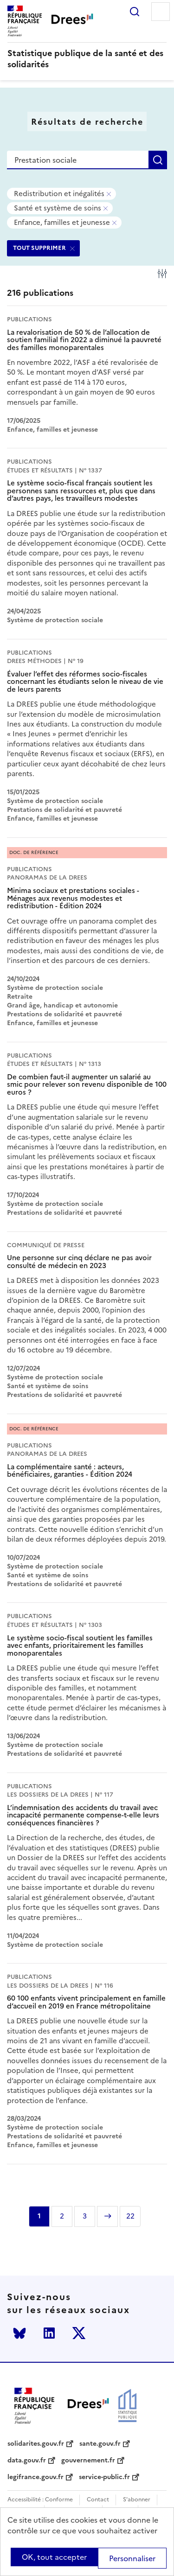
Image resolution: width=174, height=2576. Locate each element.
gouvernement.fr (88, 2460)
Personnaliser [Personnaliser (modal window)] (132, 2558)
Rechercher (134, 11)
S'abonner (136, 2500)
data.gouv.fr (26, 2460)
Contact (98, 2500)
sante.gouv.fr (100, 2443)
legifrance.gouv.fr (35, 2477)
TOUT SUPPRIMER (39, 247)
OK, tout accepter (54, 2557)
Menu (160, 11)
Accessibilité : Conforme (40, 2500)
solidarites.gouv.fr (35, 2443)
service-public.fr (104, 2477)
